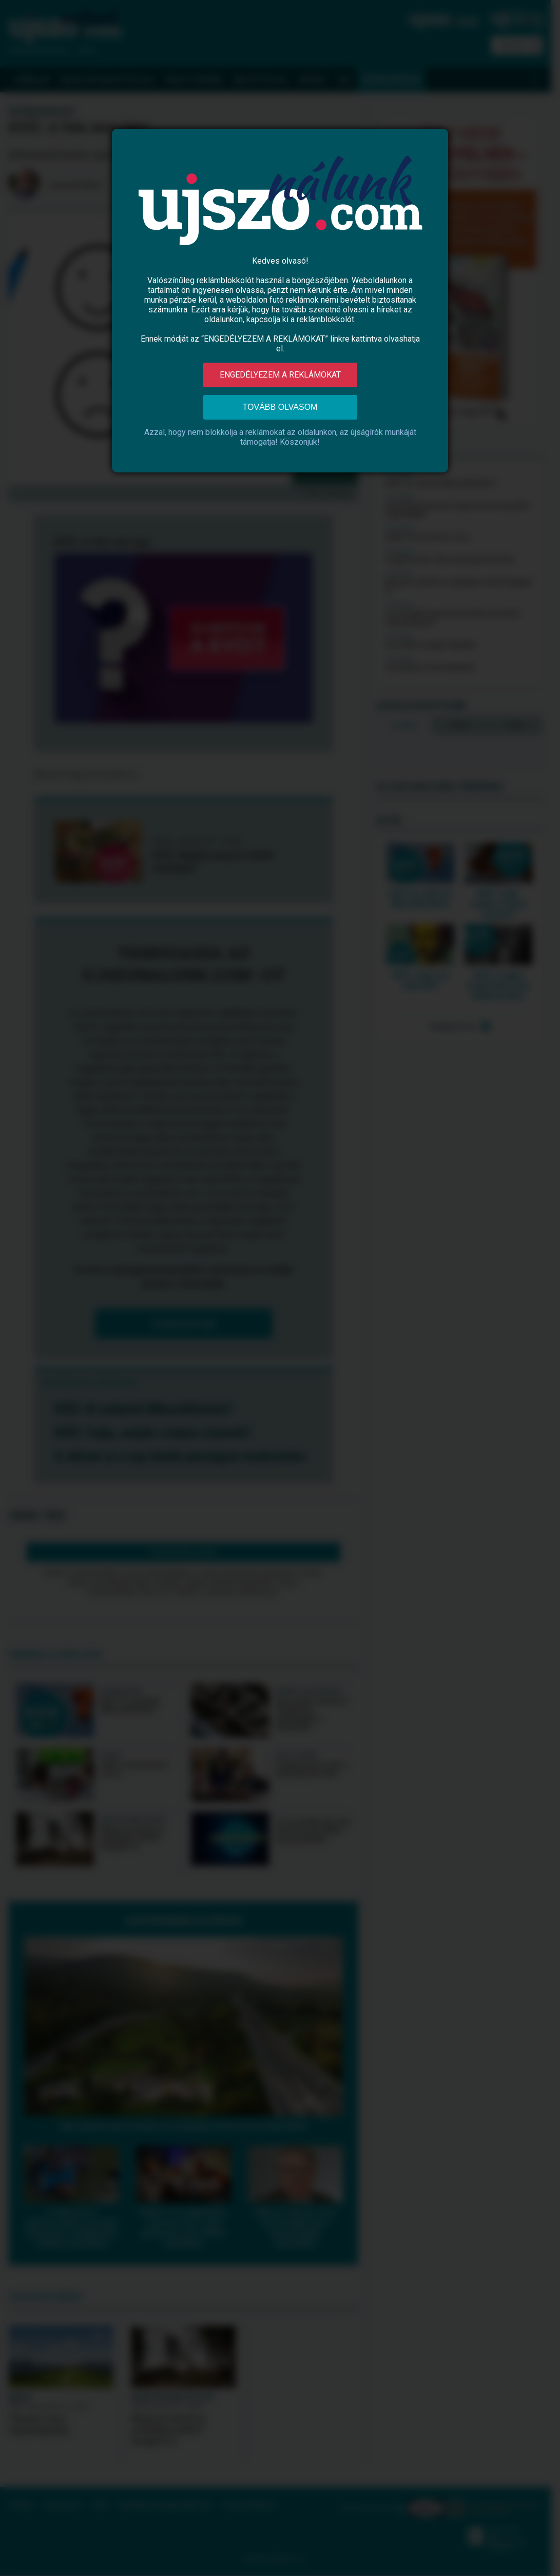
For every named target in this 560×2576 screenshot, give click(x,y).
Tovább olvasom (280, 407)
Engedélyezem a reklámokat (280, 375)
